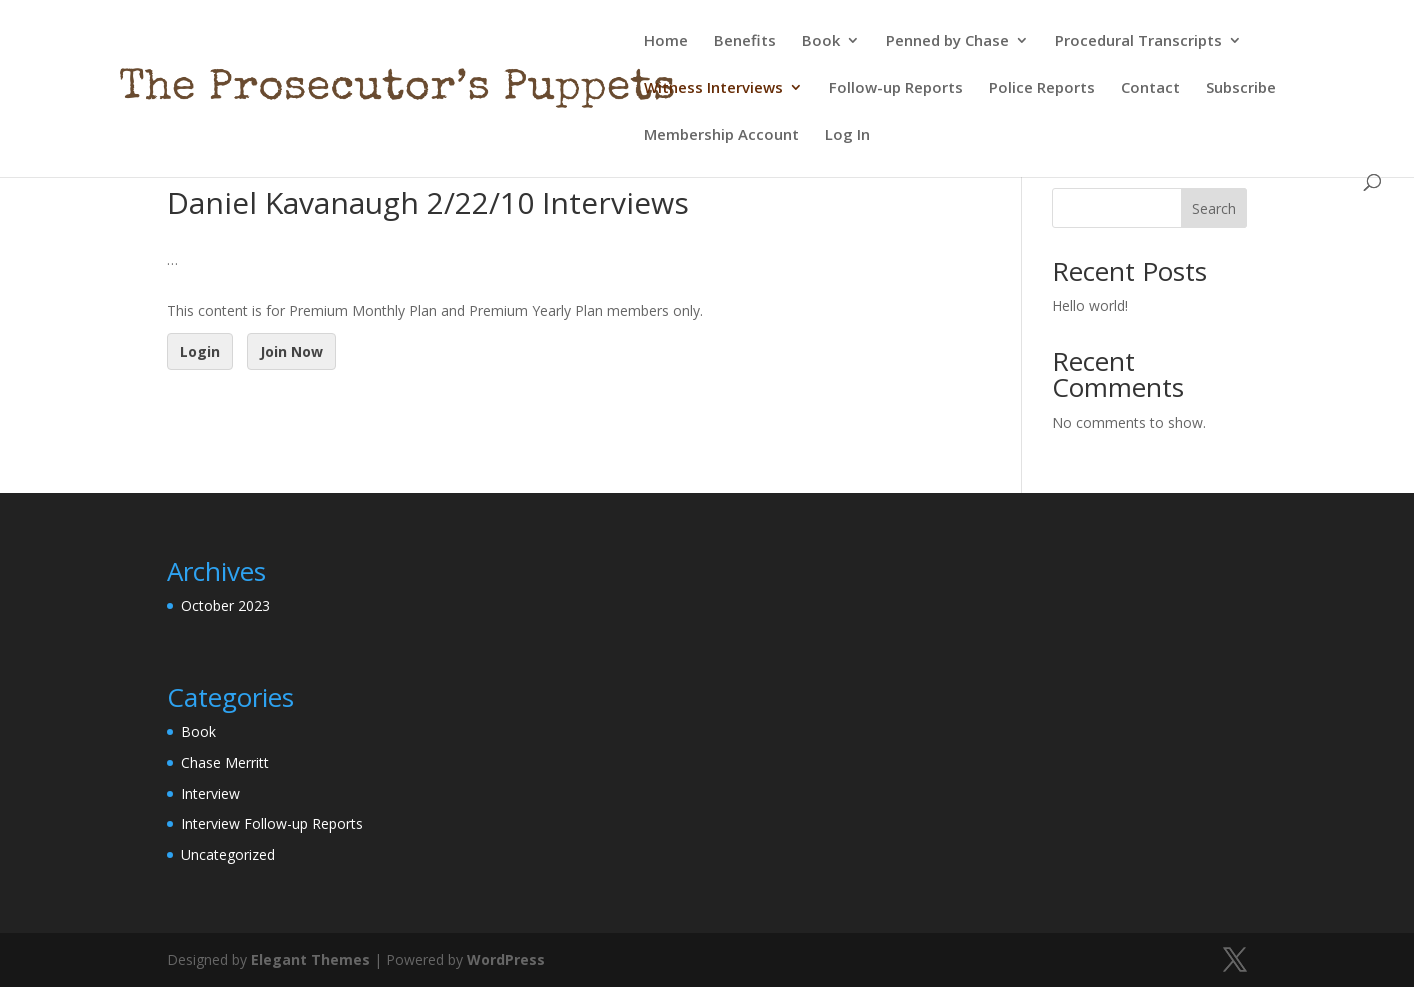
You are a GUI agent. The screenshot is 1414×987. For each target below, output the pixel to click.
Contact (1150, 88)
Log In (847, 135)
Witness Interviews (713, 88)
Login (200, 351)
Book (821, 41)
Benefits (745, 41)
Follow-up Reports (896, 88)
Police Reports (1042, 88)
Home (666, 41)
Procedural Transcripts (1138, 41)
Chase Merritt (225, 762)
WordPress (506, 959)
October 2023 (225, 605)
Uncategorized (228, 854)
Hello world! (1090, 305)
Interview (210, 793)
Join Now (291, 351)
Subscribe (1241, 88)
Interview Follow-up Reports (272, 823)
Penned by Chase (947, 41)
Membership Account (721, 135)
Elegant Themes (310, 959)
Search (1214, 208)
